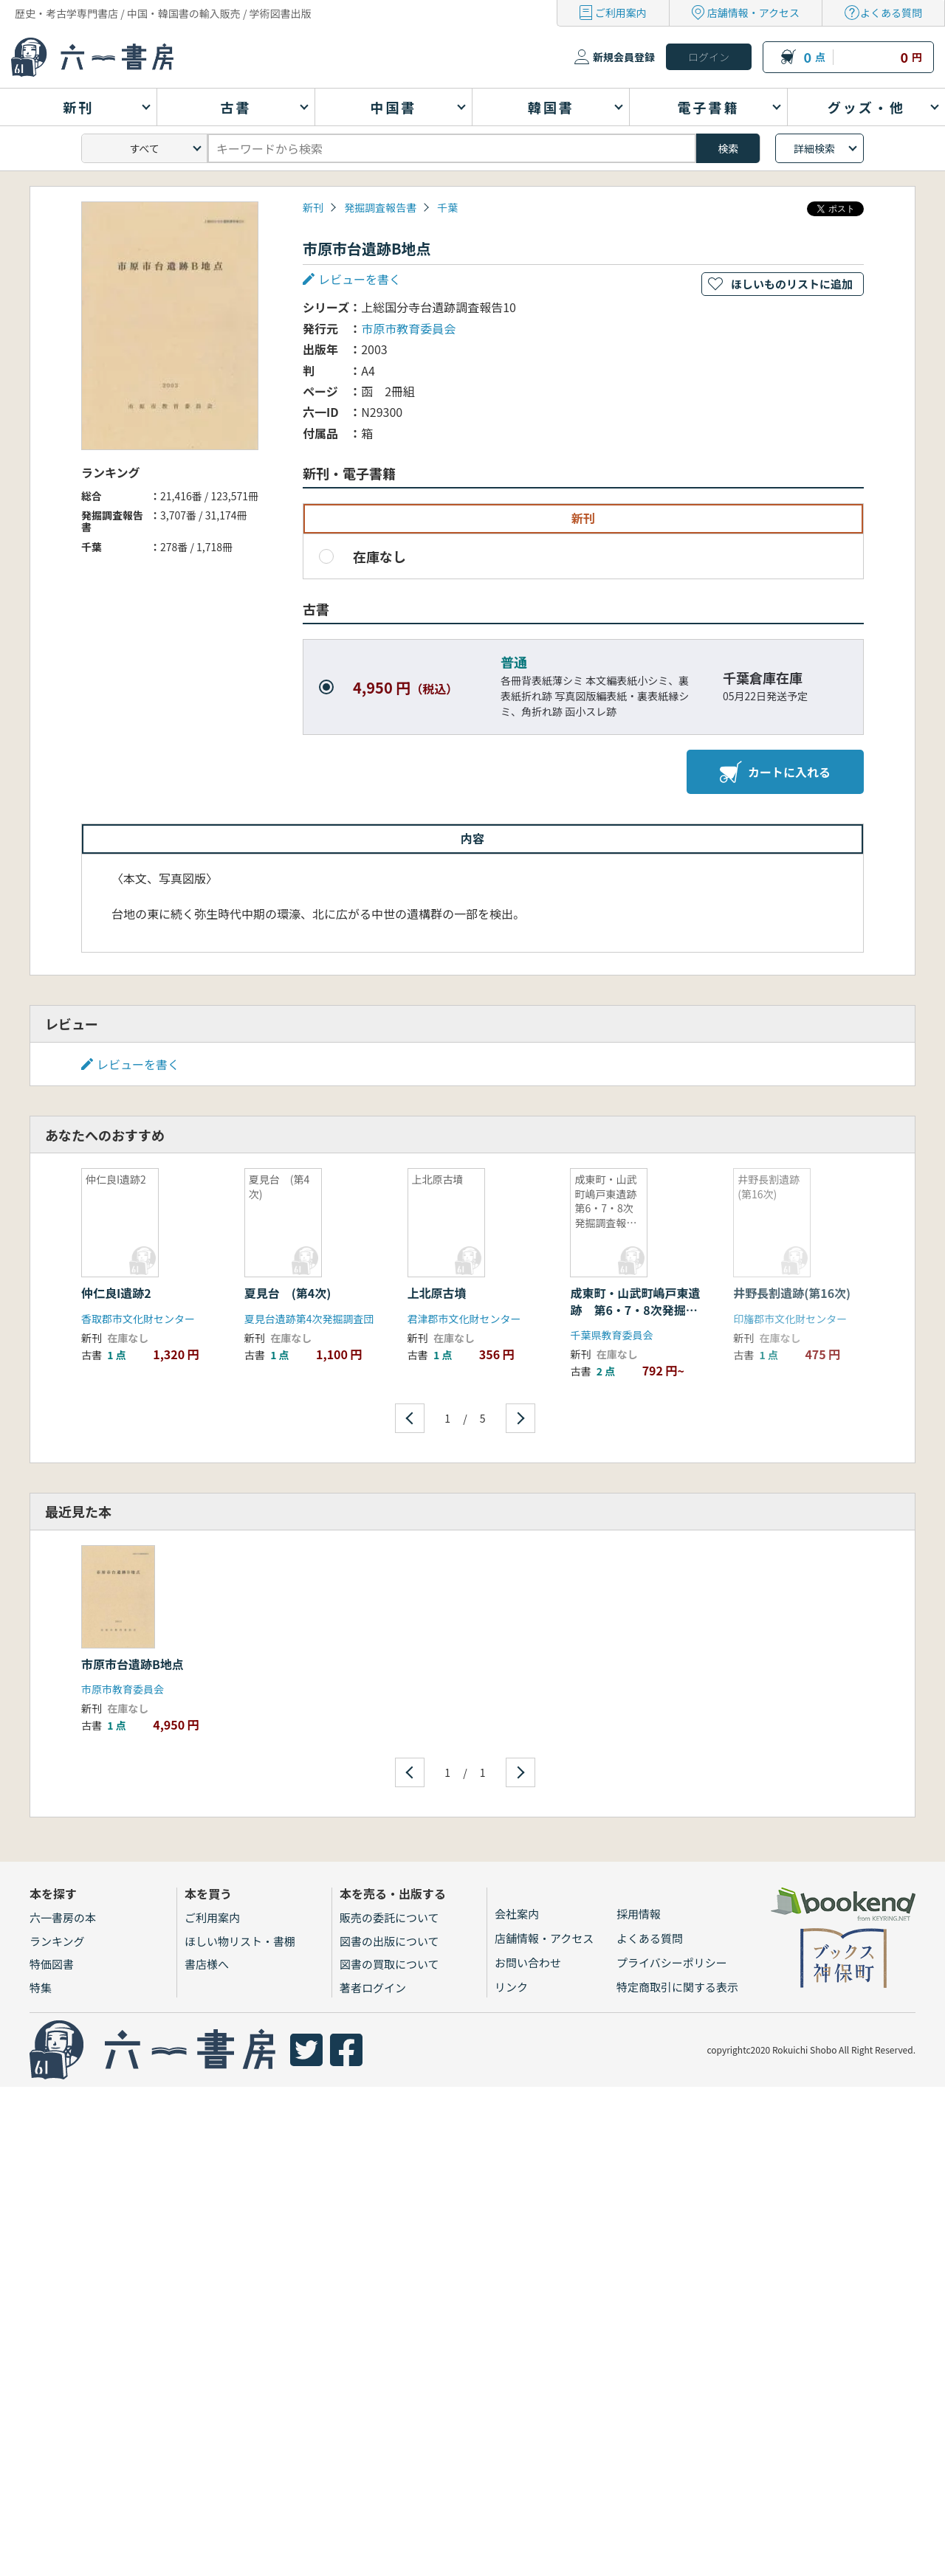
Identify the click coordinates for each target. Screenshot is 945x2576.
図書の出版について (389, 1941)
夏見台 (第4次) (287, 1293)
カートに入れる (775, 772)
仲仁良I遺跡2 (116, 1293)
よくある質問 (891, 12)
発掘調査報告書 (380, 207)
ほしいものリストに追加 (792, 283)
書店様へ (207, 1964)
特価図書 (52, 1964)
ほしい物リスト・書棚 (240, 1941)
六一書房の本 (63, 1917)
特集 (41, 1987)
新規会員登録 (624, 56)
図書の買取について (389, 1964)
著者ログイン (373, 1987)
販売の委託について (389, 1917)
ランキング (57, 1941)
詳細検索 (814, 148)
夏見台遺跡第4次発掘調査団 (309, 1318)
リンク (511, 1987)
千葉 (447, 207)
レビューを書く (359, 279)
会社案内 (517, 1913)
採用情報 (638, 1913)
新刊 (313, 207)
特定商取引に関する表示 (677, 1987)
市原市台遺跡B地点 (132, 1664)
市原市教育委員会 (408, 328)
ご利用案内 (621, 12)
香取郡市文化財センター (138, 1318)
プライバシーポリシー (671, 1962)
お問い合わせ (528, 1962)
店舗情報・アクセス (753, 12)
